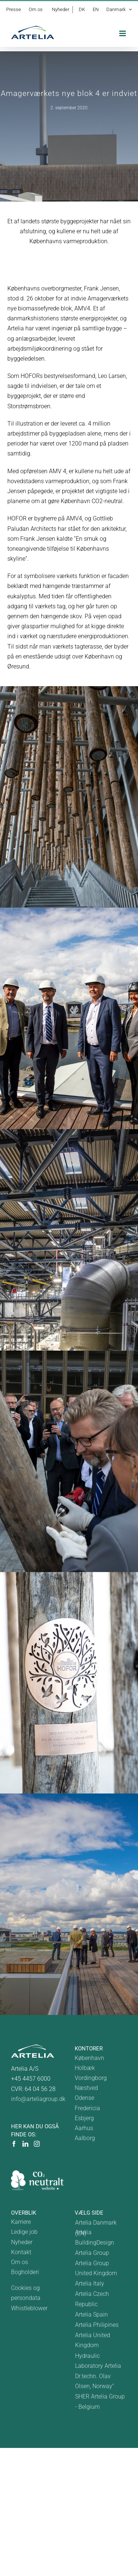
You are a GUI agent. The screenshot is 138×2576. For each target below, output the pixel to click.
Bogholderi (25, 2272)
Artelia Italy (89, 2283)
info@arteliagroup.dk (38, 2098)
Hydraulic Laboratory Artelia (98, 2360)
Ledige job (24, 2231)
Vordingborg (91, 2077)
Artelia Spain (91, 2314)
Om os (19, 2262)
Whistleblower (29, 2308)
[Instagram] (37, 2144)
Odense (84, 2097)
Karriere (21, 2221)
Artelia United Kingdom (92, 2340)
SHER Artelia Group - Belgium (100, 2401)
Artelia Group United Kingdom (96, 2268)
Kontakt (21, 2252)
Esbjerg (84, 2118)
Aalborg (85, 2138)
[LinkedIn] (25, 2144)
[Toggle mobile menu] (123, 33)
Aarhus (84, 2128)
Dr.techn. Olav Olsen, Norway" (94, 2381)
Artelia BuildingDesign (94, 2237)
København (89, 2057)
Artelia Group (92, 2252)
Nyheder (21, 2242)
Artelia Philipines (96, 2324)
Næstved (86, 2087)
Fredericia (87, 2108)
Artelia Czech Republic (92, 2298)
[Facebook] (14, 2144)
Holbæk (85, 2067)
